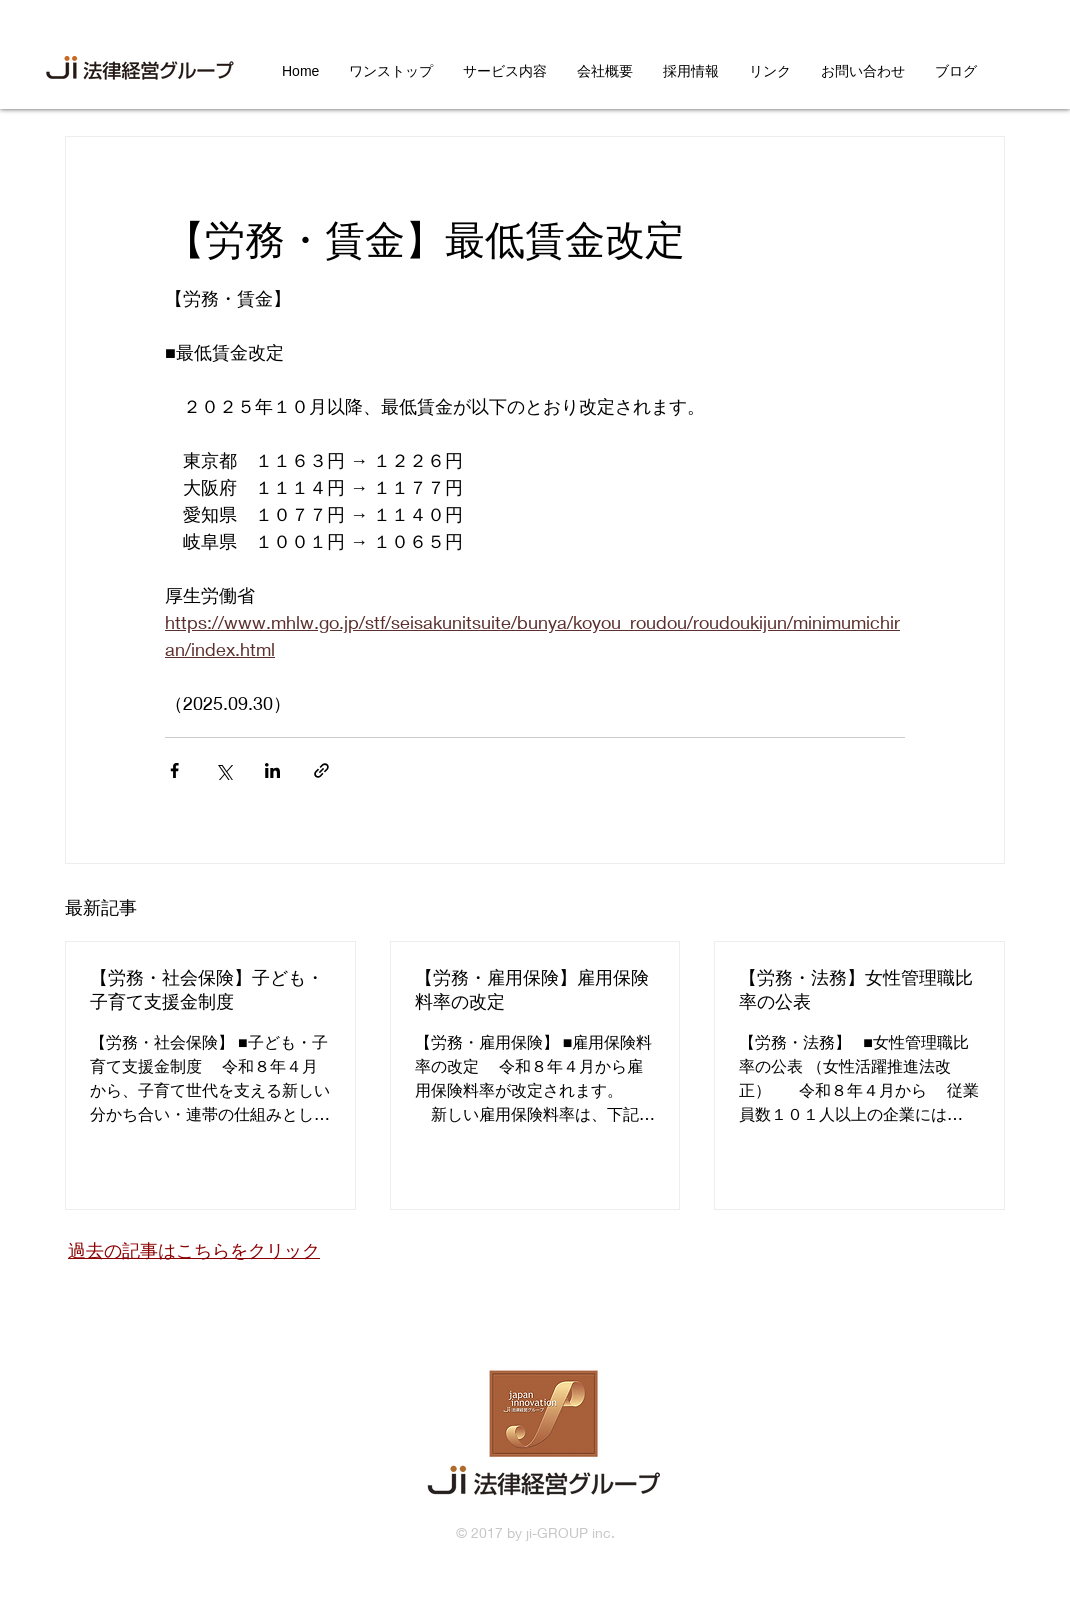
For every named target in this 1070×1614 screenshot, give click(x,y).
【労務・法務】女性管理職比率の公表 (856, 989)
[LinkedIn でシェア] (272, 770)
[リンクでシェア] (321, 770)
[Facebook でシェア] (174, 770)
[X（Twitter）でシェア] (223, 770)
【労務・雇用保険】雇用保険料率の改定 (532, 989)
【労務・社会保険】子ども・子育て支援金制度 (207, 989)
